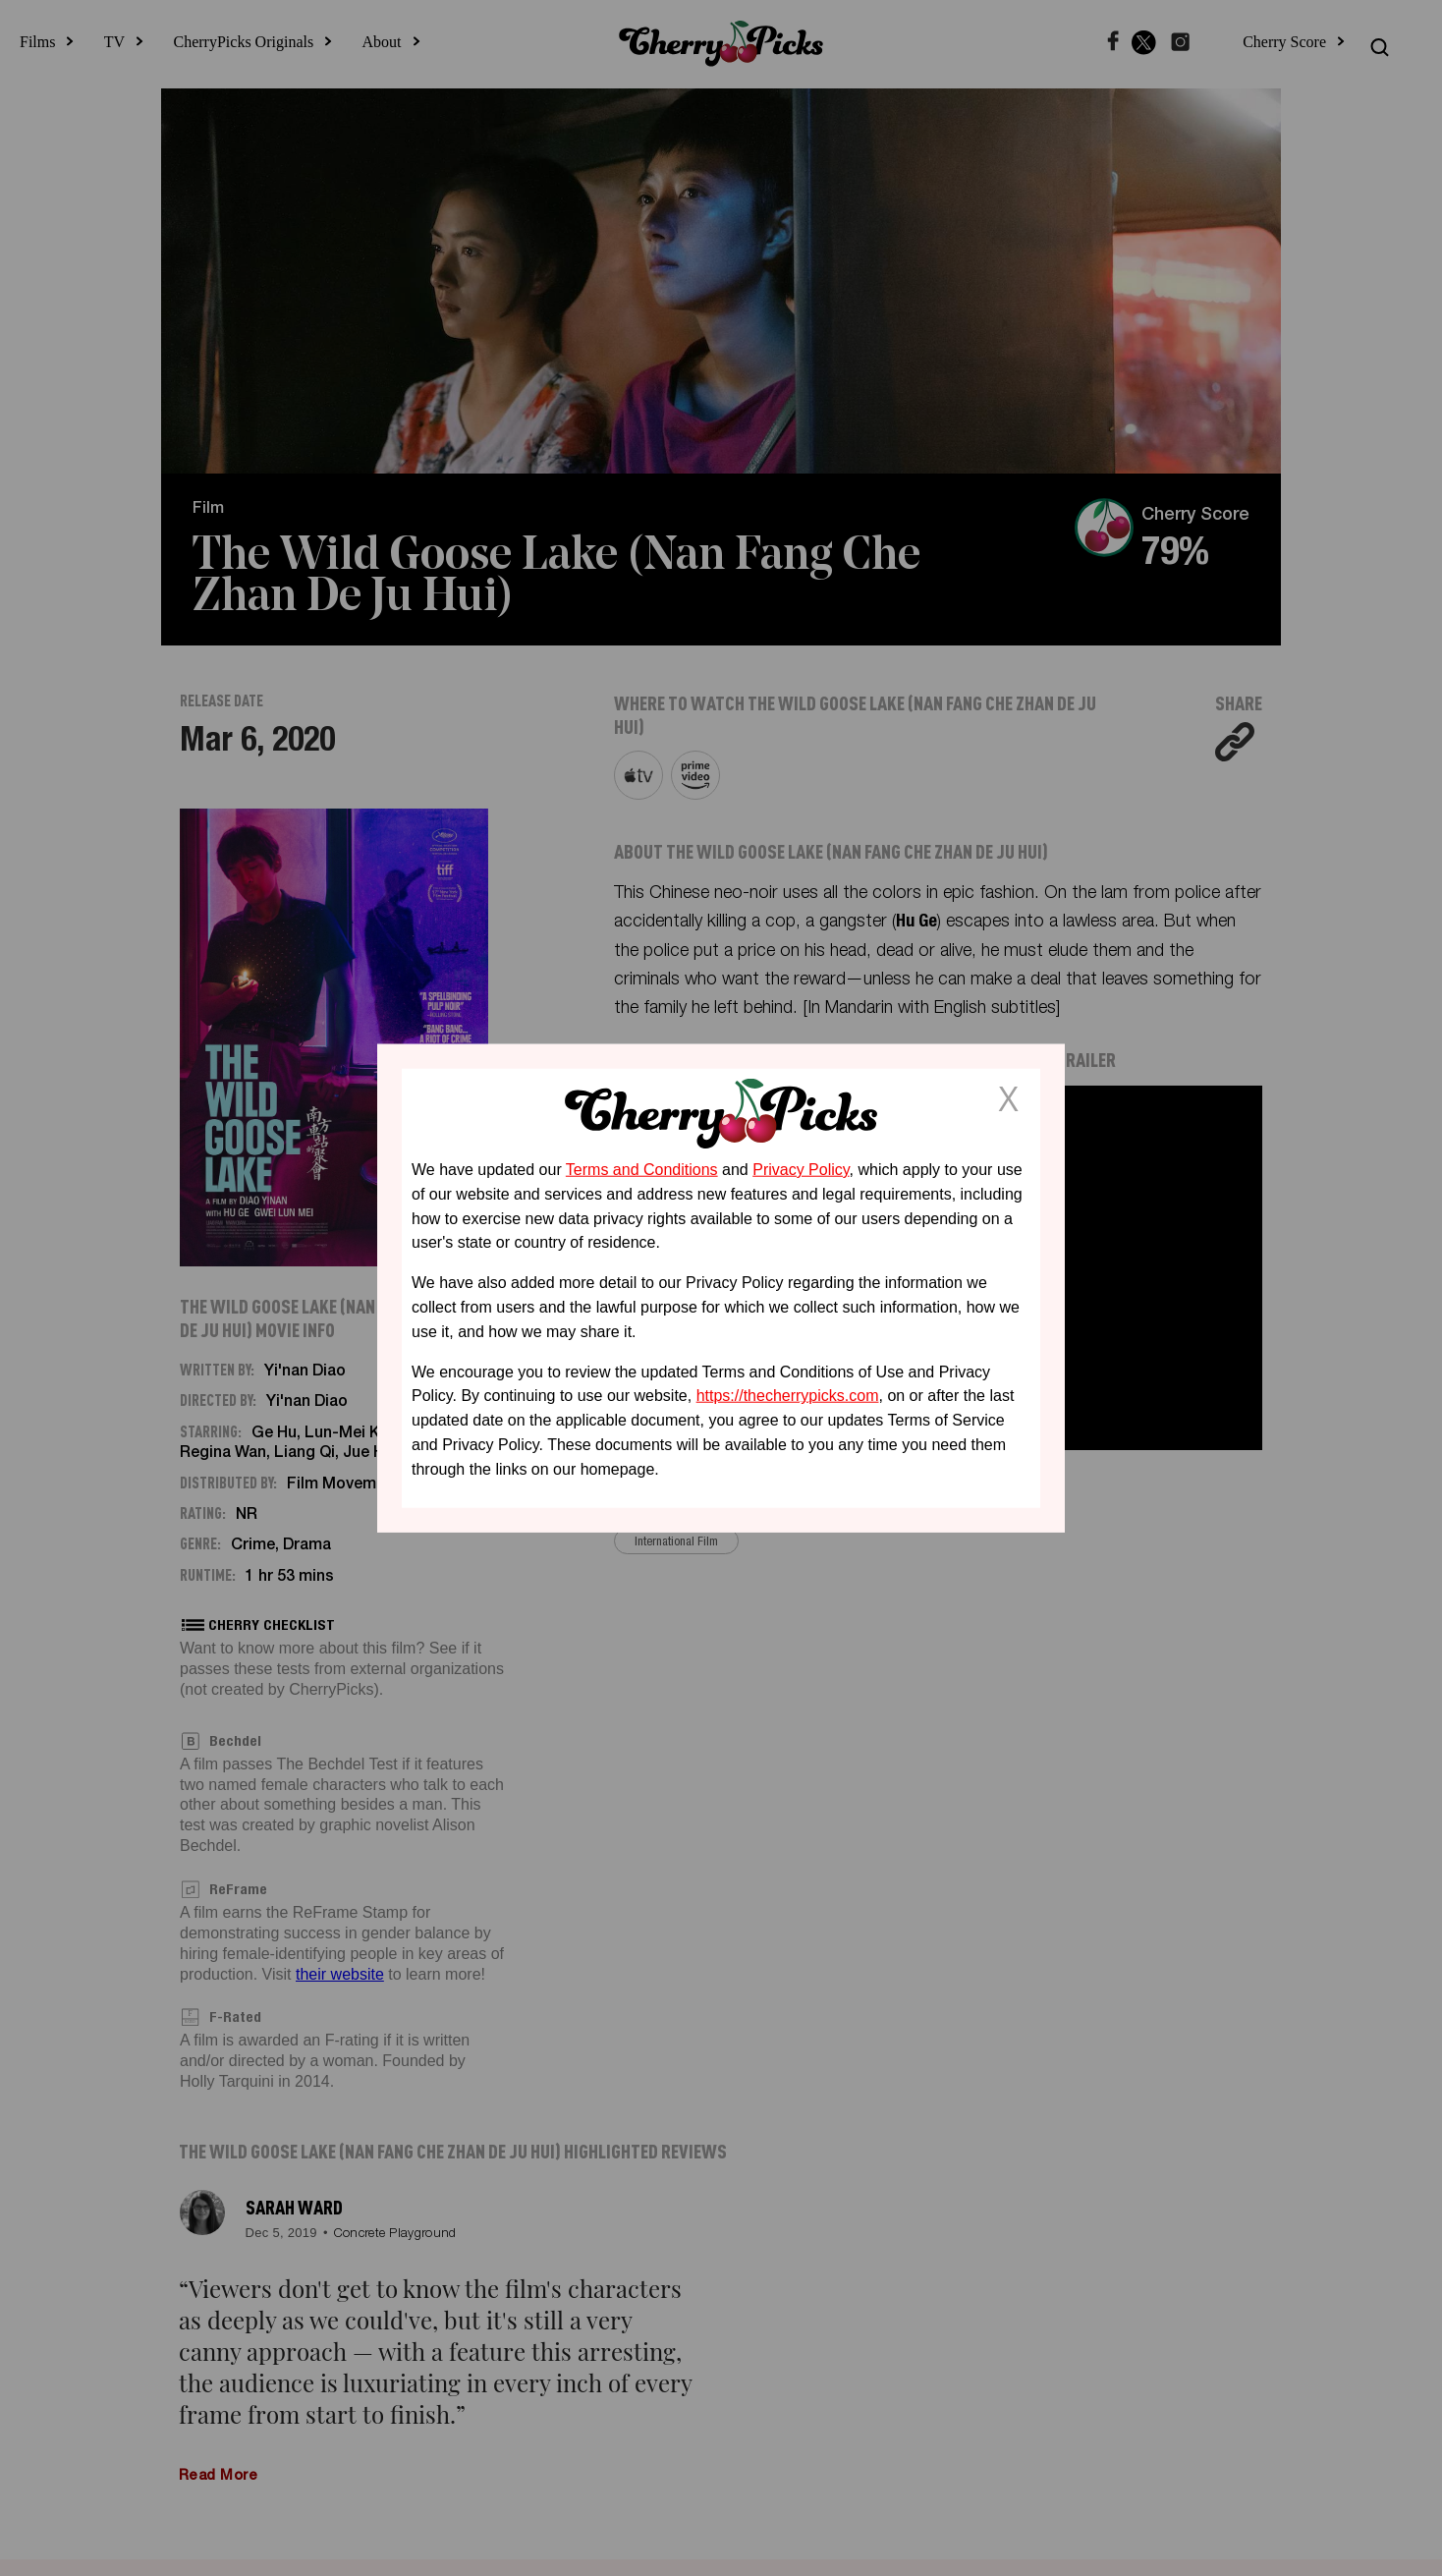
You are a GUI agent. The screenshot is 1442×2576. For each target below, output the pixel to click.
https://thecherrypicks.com (787, 1395)
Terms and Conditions (642, 1169)
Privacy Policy (800, 1169)
